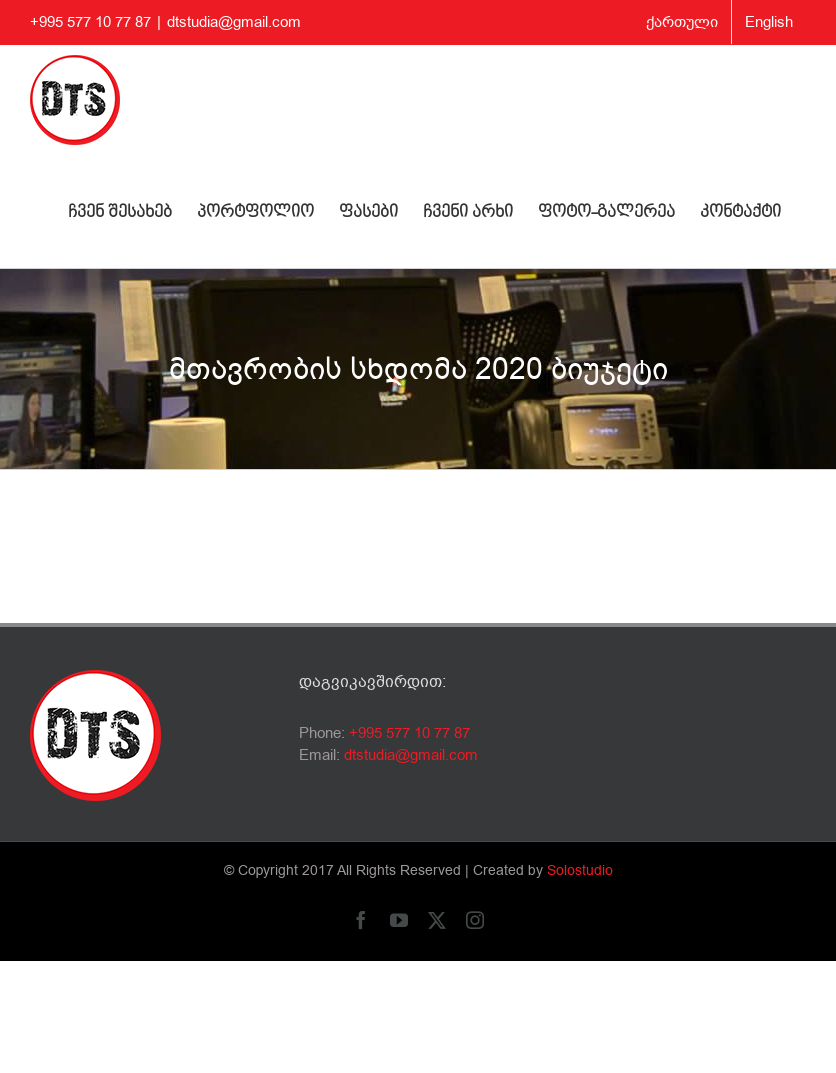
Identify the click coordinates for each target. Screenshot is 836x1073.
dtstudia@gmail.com (234, 22)
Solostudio (580, 870)
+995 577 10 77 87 (409, 733)
